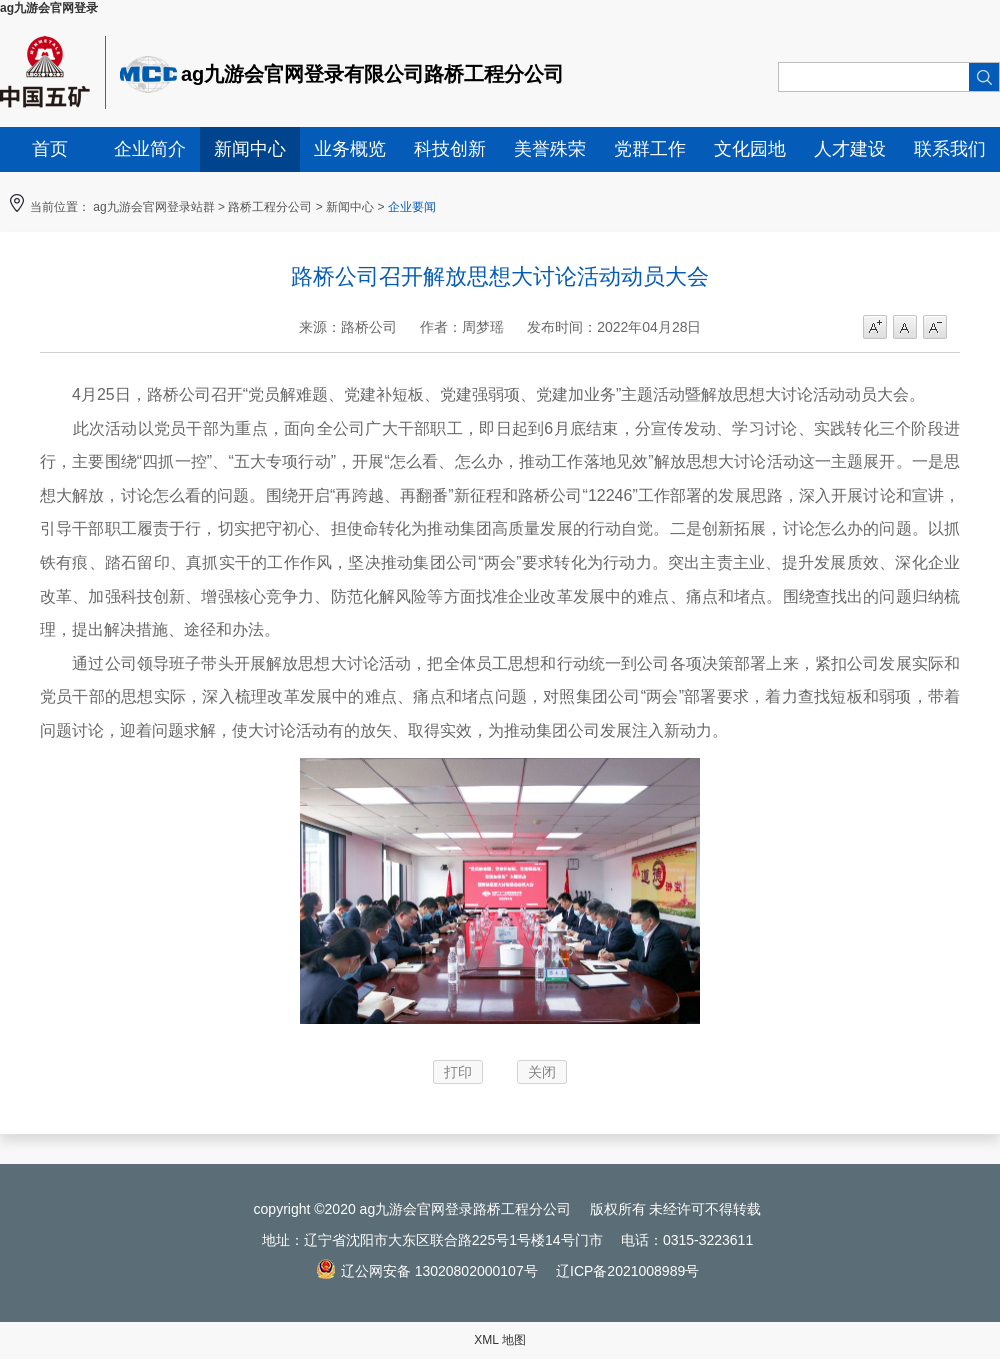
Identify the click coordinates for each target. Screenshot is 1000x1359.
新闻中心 (250, 149)
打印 (458, 1072)
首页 (50, 149)
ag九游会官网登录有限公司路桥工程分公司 (372, 74)
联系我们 (950, 149)
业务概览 (350, 149)
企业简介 (150, 149)
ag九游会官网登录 (49, 8)
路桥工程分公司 (270, 207)
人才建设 (850, 149)
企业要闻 (412, 207)
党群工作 (650, 149)
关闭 (542, 1072)
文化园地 (750, 149)
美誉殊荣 (550, 149)
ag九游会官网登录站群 (153, 207)
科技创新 (450, 149)
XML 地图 (500, 1340)
